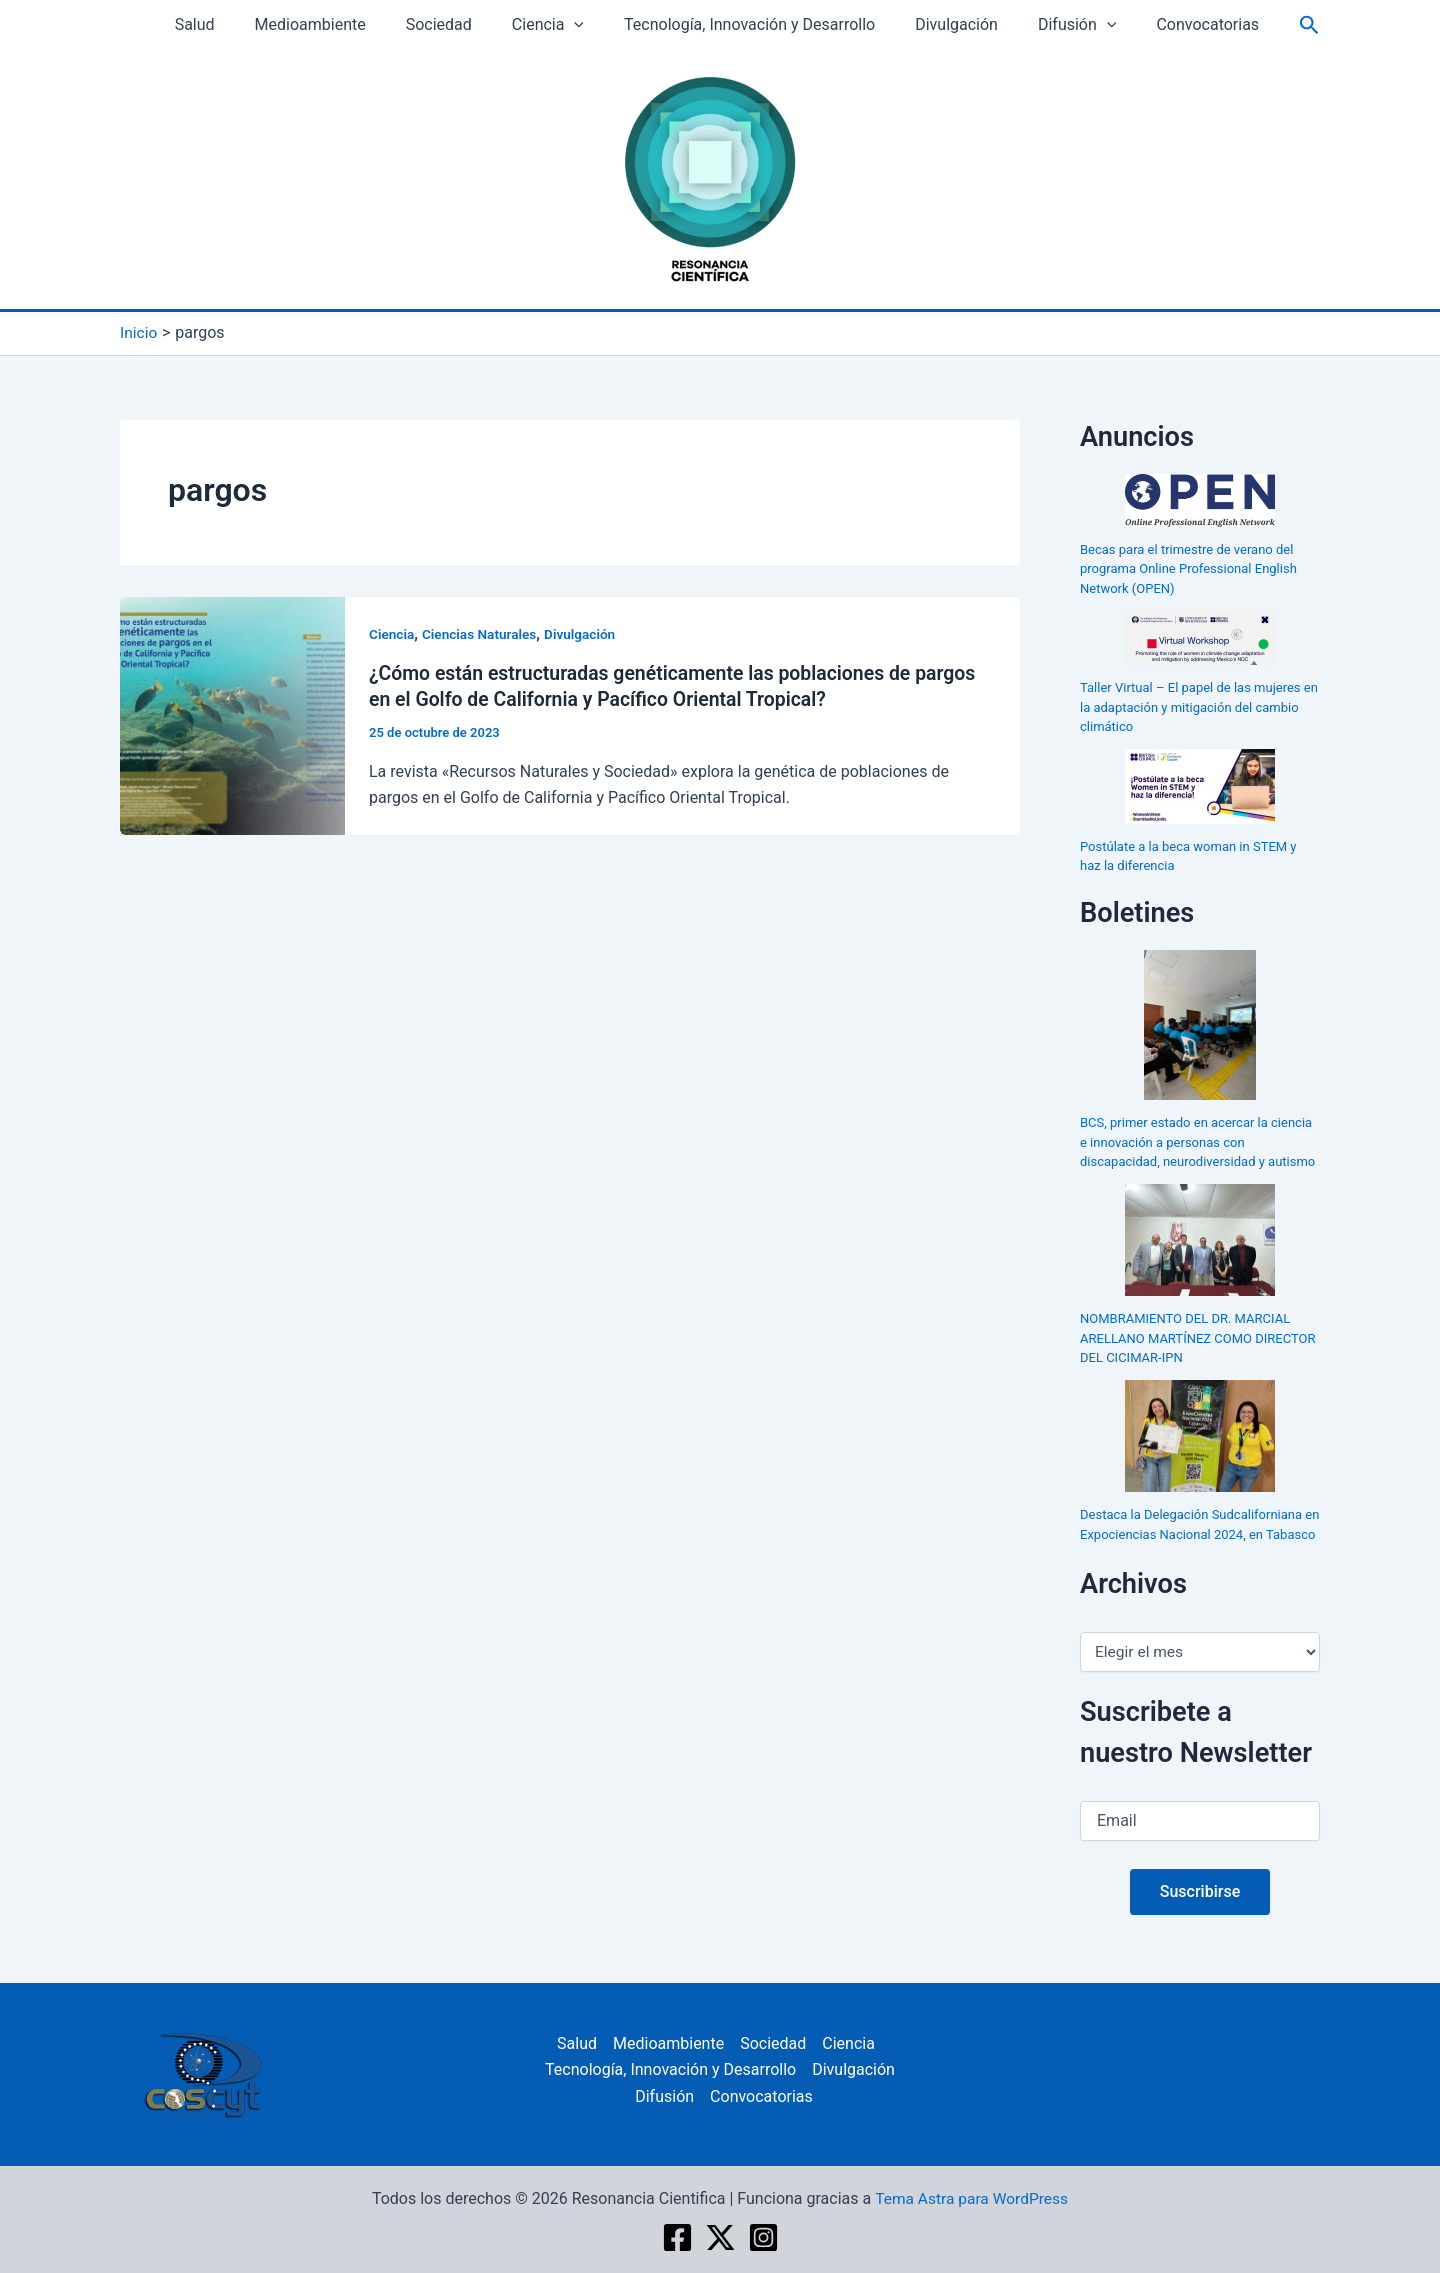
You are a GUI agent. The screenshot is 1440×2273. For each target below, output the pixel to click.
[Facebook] (677, 2237)
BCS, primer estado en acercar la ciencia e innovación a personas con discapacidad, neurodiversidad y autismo (1197, 1142)
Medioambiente (333, 24)
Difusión (1060, 25)
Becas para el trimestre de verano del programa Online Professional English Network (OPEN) (1188, 568)
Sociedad (454, 24)
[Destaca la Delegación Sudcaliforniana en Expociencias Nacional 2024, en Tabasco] (1200, 1435)
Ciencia (555, 25)
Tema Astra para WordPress (971, 2198)
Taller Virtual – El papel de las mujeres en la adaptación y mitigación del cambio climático (1199, 707)
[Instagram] (763, 2237)
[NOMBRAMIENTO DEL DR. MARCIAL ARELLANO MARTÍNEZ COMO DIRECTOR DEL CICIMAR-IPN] (1200, 1239)
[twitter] (720, 2237)
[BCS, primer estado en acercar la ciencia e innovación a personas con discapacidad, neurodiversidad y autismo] (1200, 1025)
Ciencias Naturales (482, 633)
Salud (226, 24)
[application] (582, 25)
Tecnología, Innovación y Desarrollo (748, 24)
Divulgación (947, 24)
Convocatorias (1183, 24)
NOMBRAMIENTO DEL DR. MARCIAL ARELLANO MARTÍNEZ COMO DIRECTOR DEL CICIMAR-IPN (1198, 1338)
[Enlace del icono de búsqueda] (1280, 25)
